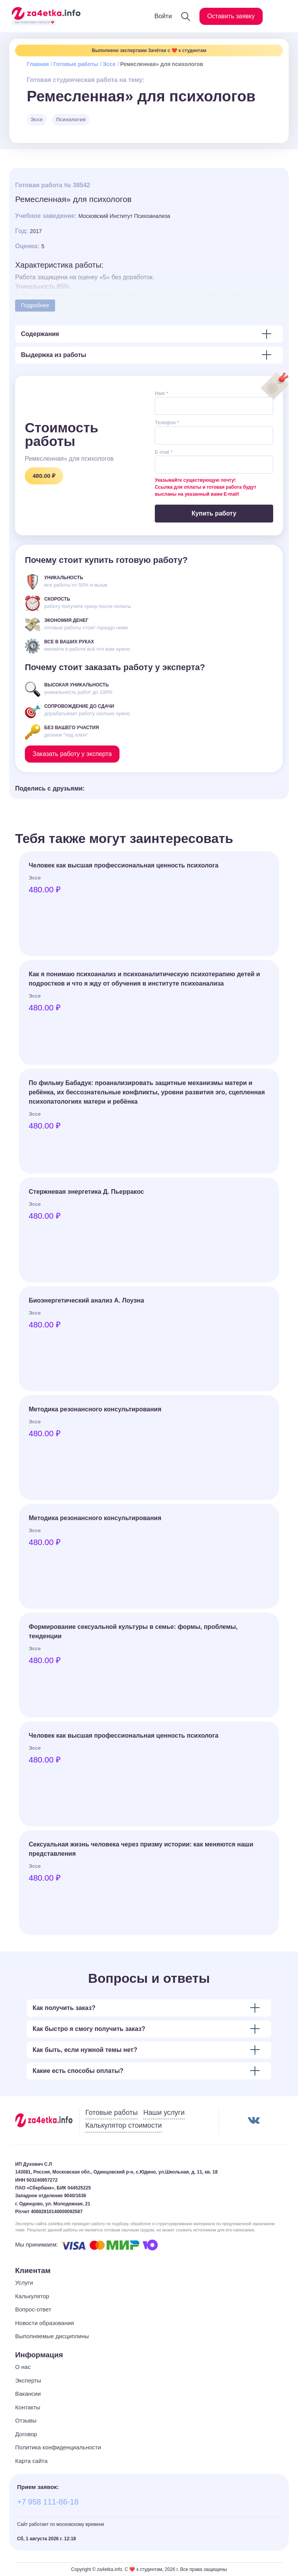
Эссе (109, 64)
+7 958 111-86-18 (47, 2502)
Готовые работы (76, 64)
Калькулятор (32, 2296)
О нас (23, 2367)
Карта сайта (31, 2461)
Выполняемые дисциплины (52, 2336)
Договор (26, 2434)
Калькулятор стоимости (123, 2125)
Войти (163, 16)
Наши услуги (163, 2112)
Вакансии (28, 2393)
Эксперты (28, 2380)
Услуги (24, 2282)
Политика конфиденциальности (58, 2447)
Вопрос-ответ (33, 2309)
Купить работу (214, 513)
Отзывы (25, 2420)
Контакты (27, 2407)
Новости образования (44, 2323)
